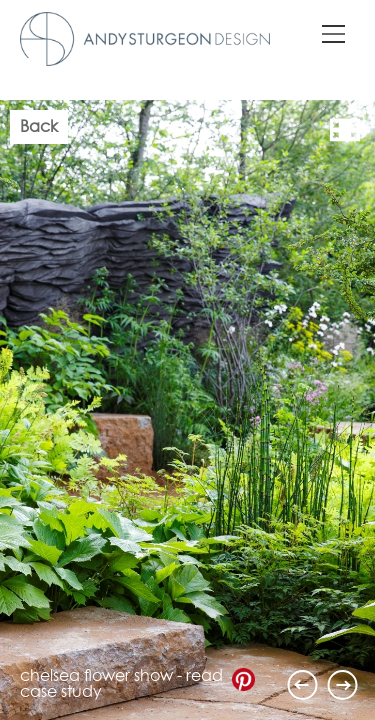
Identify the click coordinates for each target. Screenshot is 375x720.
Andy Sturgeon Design (145, 39)
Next (343, 685)
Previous (303, 685)
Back (39, 127)
